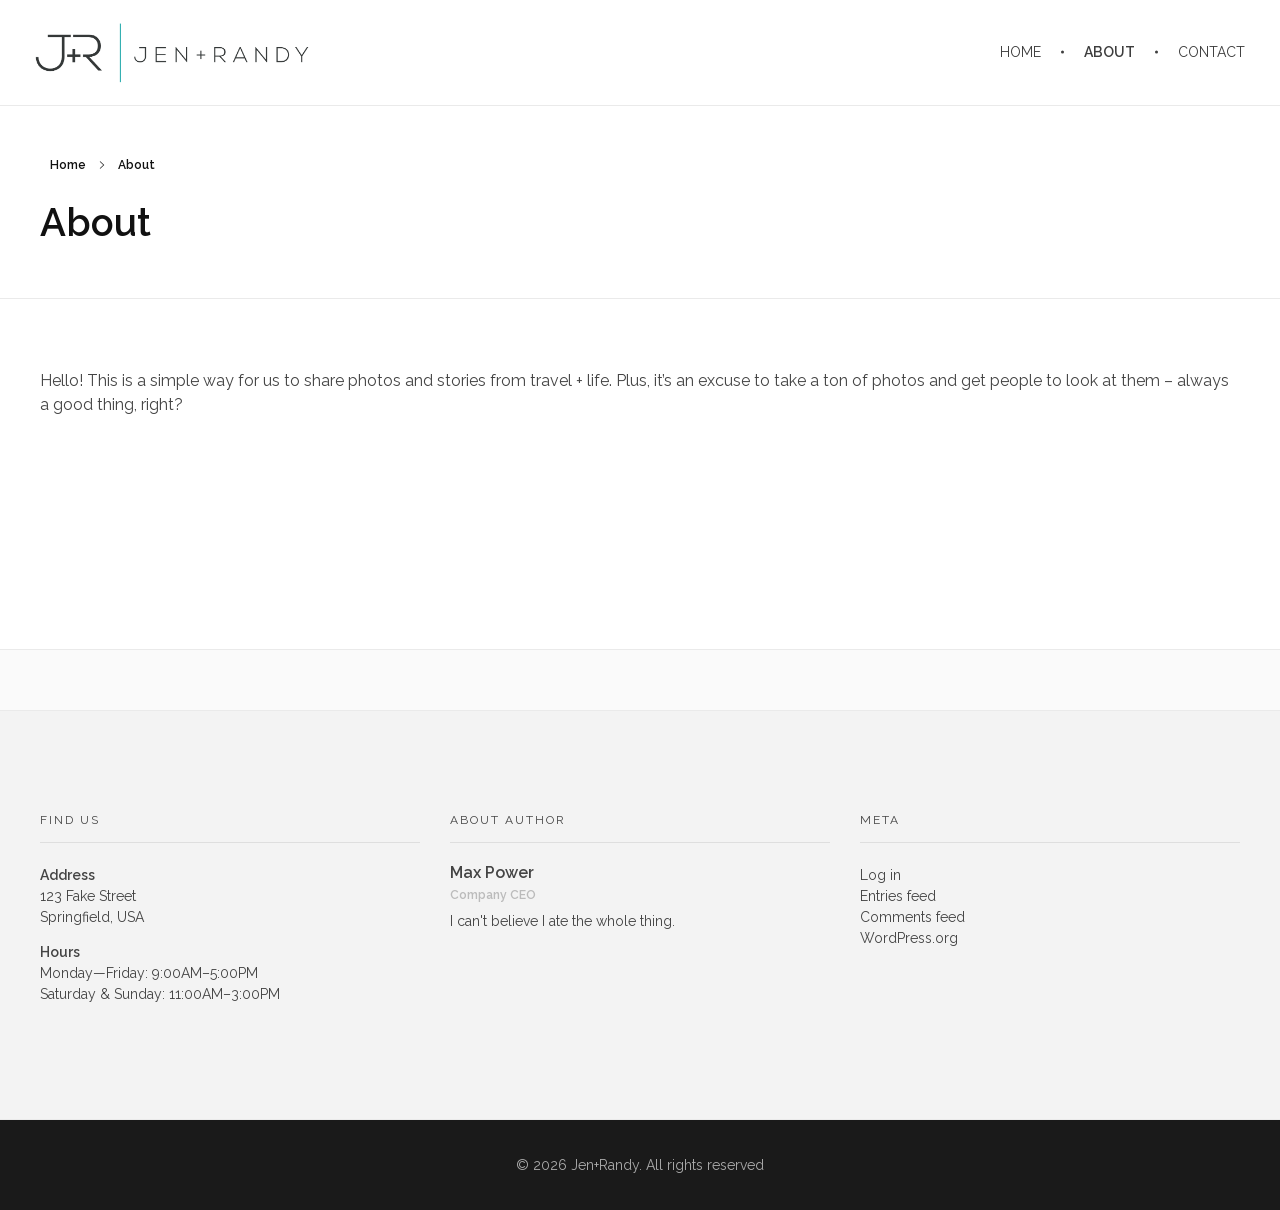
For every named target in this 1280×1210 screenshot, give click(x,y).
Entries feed (898, 896)
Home (68, 165)
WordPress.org (909, 938)
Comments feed (912, 917)
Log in (880, 875)
